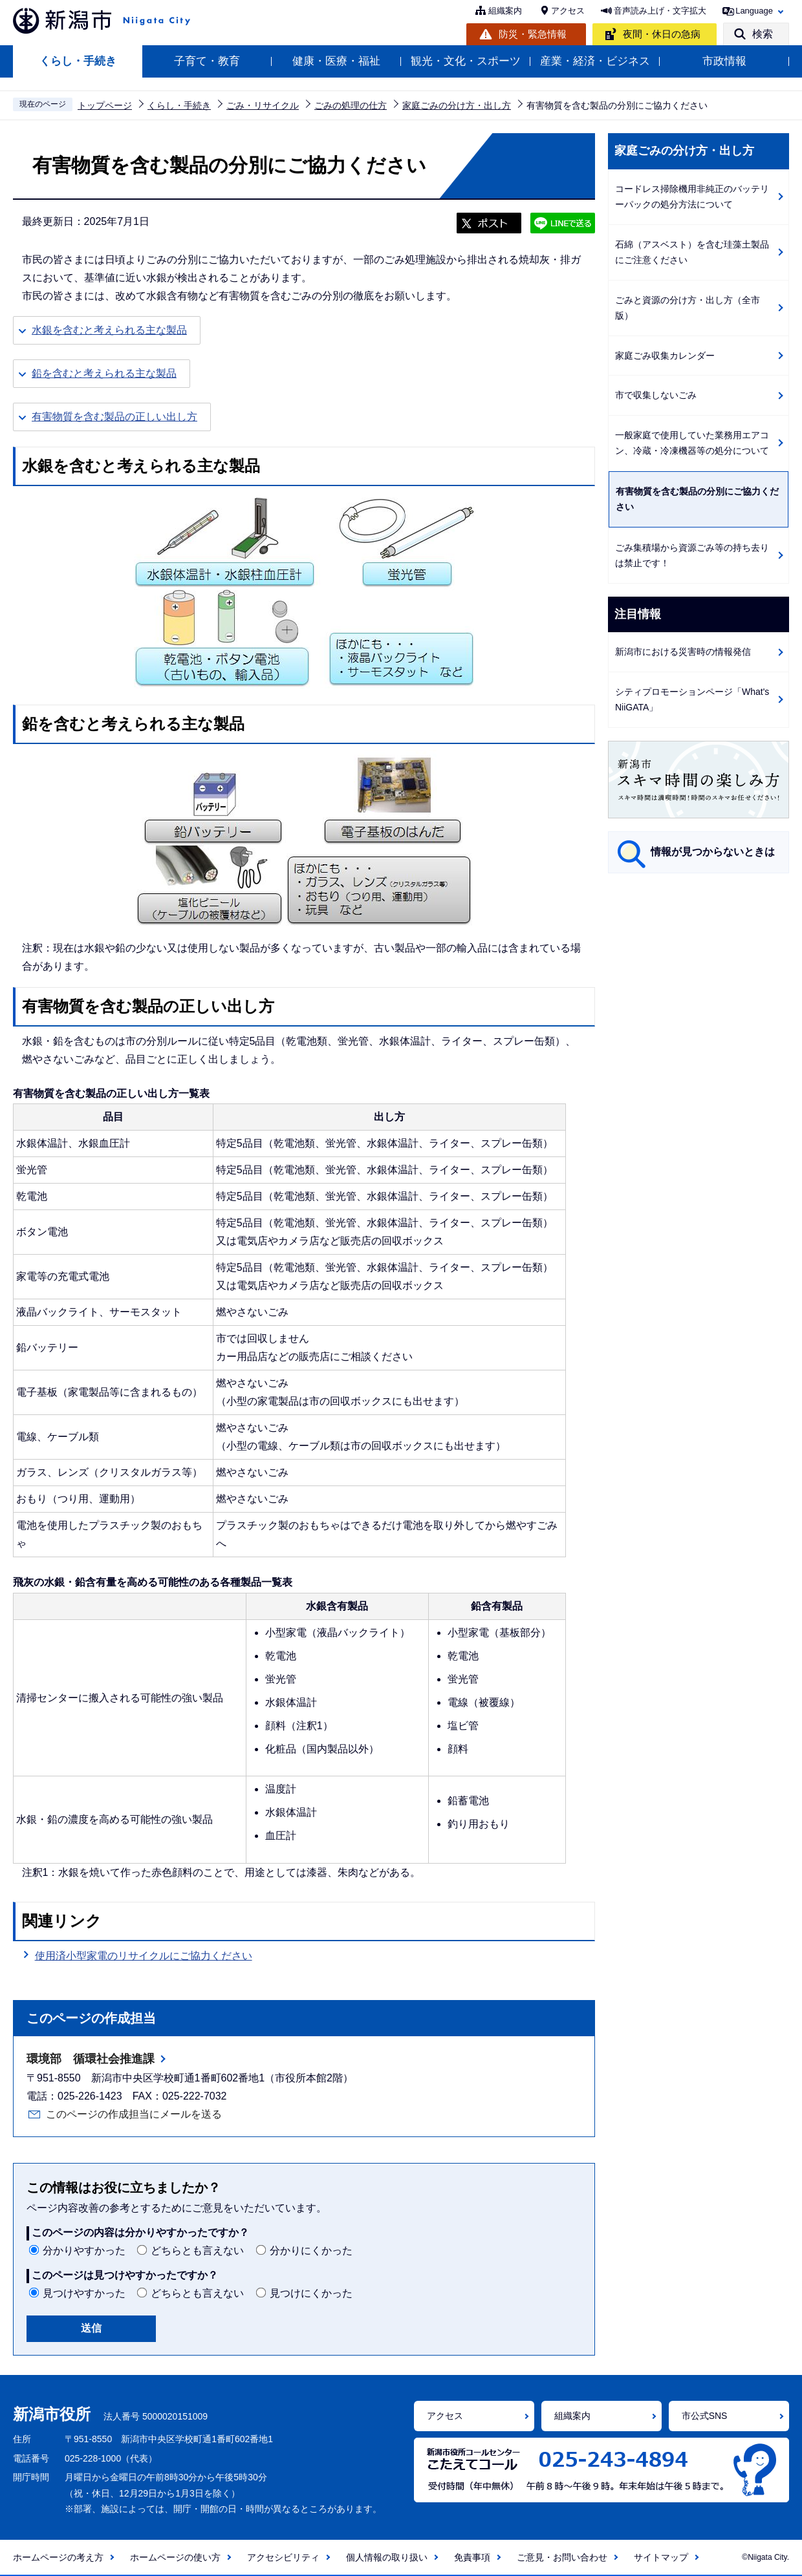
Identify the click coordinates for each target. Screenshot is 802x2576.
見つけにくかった (311, 2293)
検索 (762, 33)
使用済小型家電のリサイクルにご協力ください (143, 1955)
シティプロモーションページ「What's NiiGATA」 (692, 700)
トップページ (105, 105)
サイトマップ (661, 2557)
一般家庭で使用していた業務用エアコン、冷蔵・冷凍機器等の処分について (692, 443)
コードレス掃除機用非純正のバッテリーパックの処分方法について (692, 197)
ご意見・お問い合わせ (562, 2557)
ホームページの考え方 (58, 2557)
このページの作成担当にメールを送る (134, 2114)
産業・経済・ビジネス (595, 61)
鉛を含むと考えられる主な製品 (104, 373)
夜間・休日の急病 (661, 33)
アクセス (568, 11)
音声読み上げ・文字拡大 (660, 11)
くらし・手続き (77, 61)
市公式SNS (705, 2416)
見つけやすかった (84, 2293)
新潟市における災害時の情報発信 (683, 651)
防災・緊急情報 (533, 33)
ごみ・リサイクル (262, 105)
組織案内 (505, 11)
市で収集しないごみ (656, 395)
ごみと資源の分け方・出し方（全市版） (687, 308)
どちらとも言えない (197, 2250)
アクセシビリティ (283, 2557)
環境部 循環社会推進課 (91, 2058)
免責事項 (472, 2557)
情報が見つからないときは (713, 851)
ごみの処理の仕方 (350, 105)
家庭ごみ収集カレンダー (665, 355)
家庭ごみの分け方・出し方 (456, 105)
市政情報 (724, 61)
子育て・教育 (207, 61)
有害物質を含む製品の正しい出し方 (114, 416)
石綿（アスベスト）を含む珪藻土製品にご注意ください (692, 252)
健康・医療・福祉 (336, 61)
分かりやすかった (84, 2250)
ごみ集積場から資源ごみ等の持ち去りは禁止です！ (692, 555)
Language (754, 11)
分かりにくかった (311, 2250)
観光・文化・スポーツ (466, 61)
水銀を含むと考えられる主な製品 (109, 330)
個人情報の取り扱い (387, 2557)
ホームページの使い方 (175, 2557)
